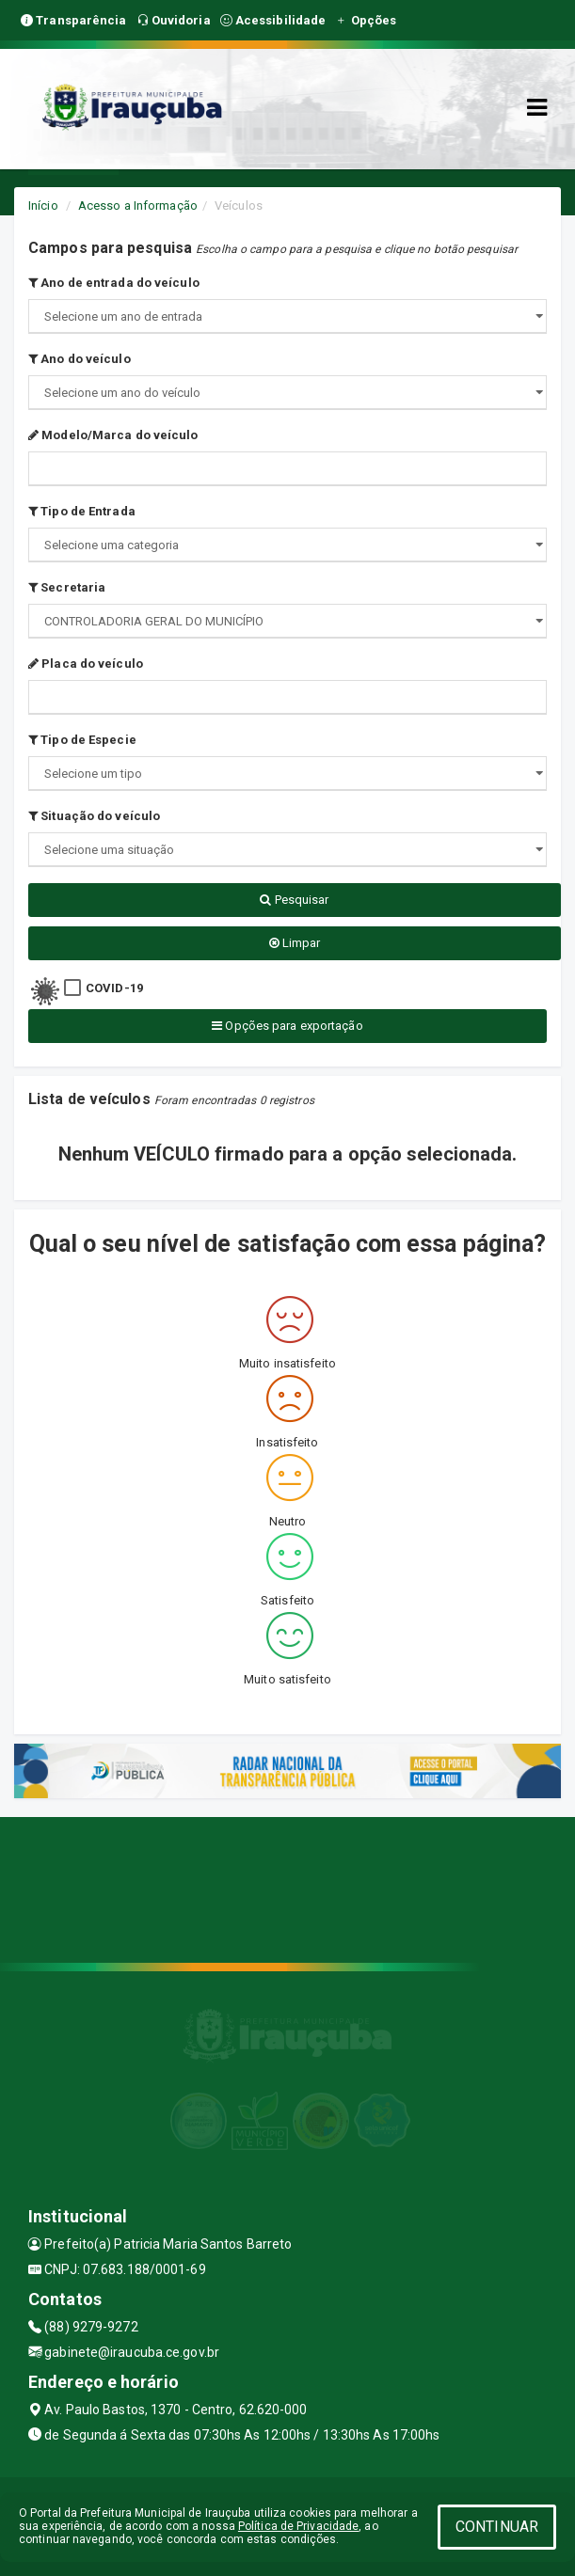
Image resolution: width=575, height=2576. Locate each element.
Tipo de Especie (82, 740)
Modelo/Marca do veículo (113, 435)
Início (43, 205)
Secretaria (66, 587)
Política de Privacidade (298, 2526)
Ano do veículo (79, 359)
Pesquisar (294, 900)
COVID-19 (114, 988)
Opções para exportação (287, 1026)
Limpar (295, 943)
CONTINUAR (496, 2527)
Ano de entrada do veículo (114, 283)
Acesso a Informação (138, 205)
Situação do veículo (94, 816)
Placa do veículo (85, 663)
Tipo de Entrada (82, 511)
